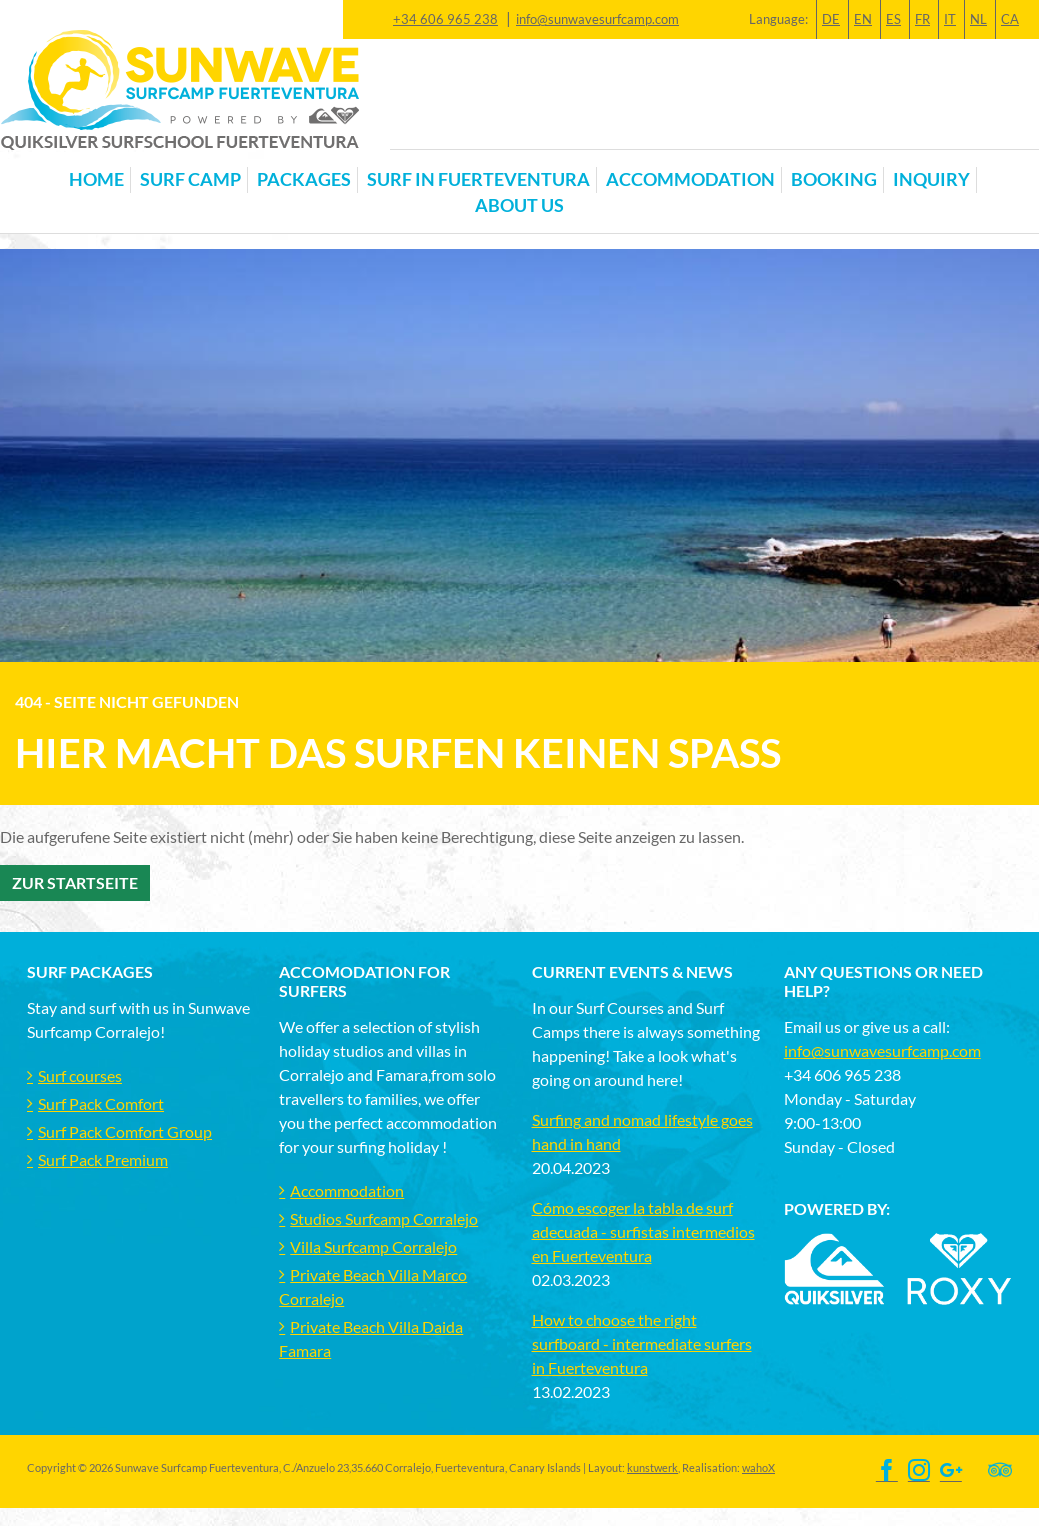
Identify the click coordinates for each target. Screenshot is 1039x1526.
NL (978, 19)
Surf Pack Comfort (101, 1103)
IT (950, 19)
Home (96, 179)
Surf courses (80, 1075)
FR (922, 19)
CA (1010, 19)
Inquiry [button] (931, 179)
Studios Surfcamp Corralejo (384, 1218)
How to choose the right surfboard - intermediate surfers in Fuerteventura (642, 1343)
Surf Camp (190, 179)
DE (831, 19)
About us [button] (519, 205)
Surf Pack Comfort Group (125, 1131)
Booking (834, 179)
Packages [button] (304, 179)
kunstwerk (652, 1467)
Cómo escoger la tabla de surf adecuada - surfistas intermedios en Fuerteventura (643, 1231)
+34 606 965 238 (445, 19)
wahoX (758, 1467)
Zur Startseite (75, 882)
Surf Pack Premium (103, 1159)
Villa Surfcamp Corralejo (373, 1246)
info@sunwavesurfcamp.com (597, 19)
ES (893, 19)
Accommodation (347, 1190)
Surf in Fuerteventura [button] (478, 179)
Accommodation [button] (690, 179)
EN (863, 19)
